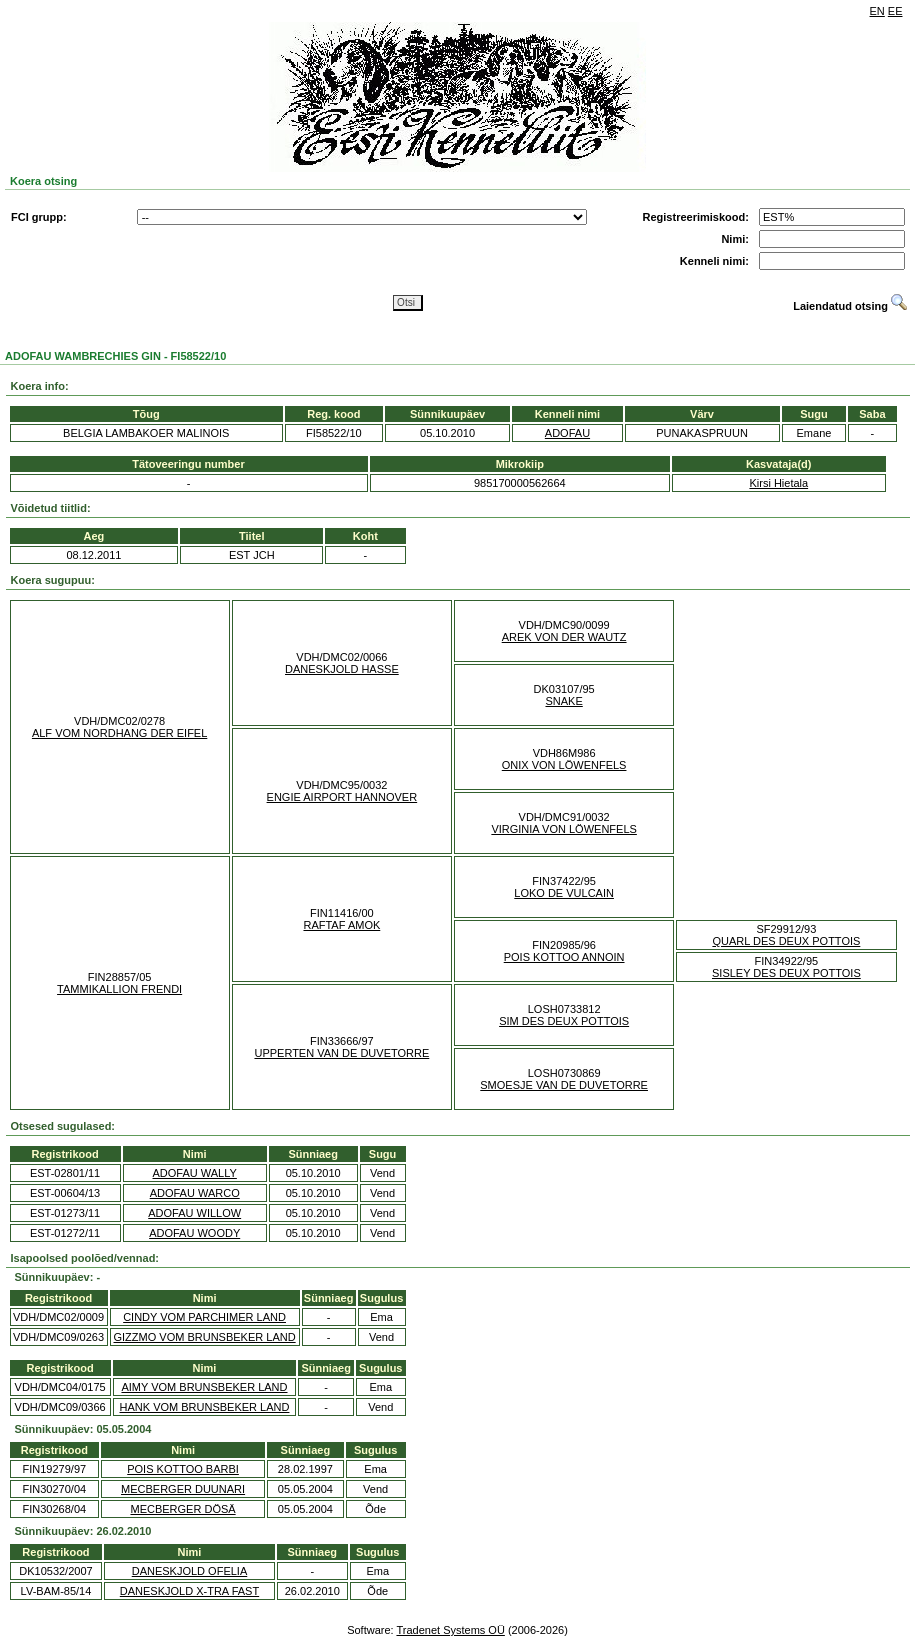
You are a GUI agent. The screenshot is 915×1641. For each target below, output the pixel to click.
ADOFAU (567, 433)
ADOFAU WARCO (195, 1193)
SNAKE (563, 701)
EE (895, 11)
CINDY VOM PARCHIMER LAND (204, 1317)
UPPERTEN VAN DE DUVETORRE (341, 1053)
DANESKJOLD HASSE (342, 669)
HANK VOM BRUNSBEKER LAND (205, 1407)
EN (877, 11)
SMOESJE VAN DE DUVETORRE (564, 1085)
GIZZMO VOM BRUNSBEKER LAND (205, 1337)
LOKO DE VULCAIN (564, 893)
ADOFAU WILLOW (194, 1213)
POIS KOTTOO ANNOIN (564, 957)
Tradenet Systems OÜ (450, 1630)
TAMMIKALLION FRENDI (119, 989)
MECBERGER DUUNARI (183, 1489)
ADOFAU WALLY (195, 1173)
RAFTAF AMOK (341, 925)
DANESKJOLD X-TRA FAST (189, 1591)
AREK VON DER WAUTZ (564, 637)
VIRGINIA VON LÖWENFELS (563, 829)
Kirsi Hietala (778, 483)
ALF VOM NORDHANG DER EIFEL (119, 733)
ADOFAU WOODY (194, 1233)
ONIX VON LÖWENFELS (564, 765)
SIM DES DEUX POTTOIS (564, 1021)
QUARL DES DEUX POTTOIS (786, 941)
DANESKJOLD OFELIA (190, 1571)
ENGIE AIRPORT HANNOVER (342, 797)
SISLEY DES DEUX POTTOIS (786, 973)
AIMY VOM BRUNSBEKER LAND (204, 1387)
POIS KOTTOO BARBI (183, 1469)
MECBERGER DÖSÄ (182, 1509)
